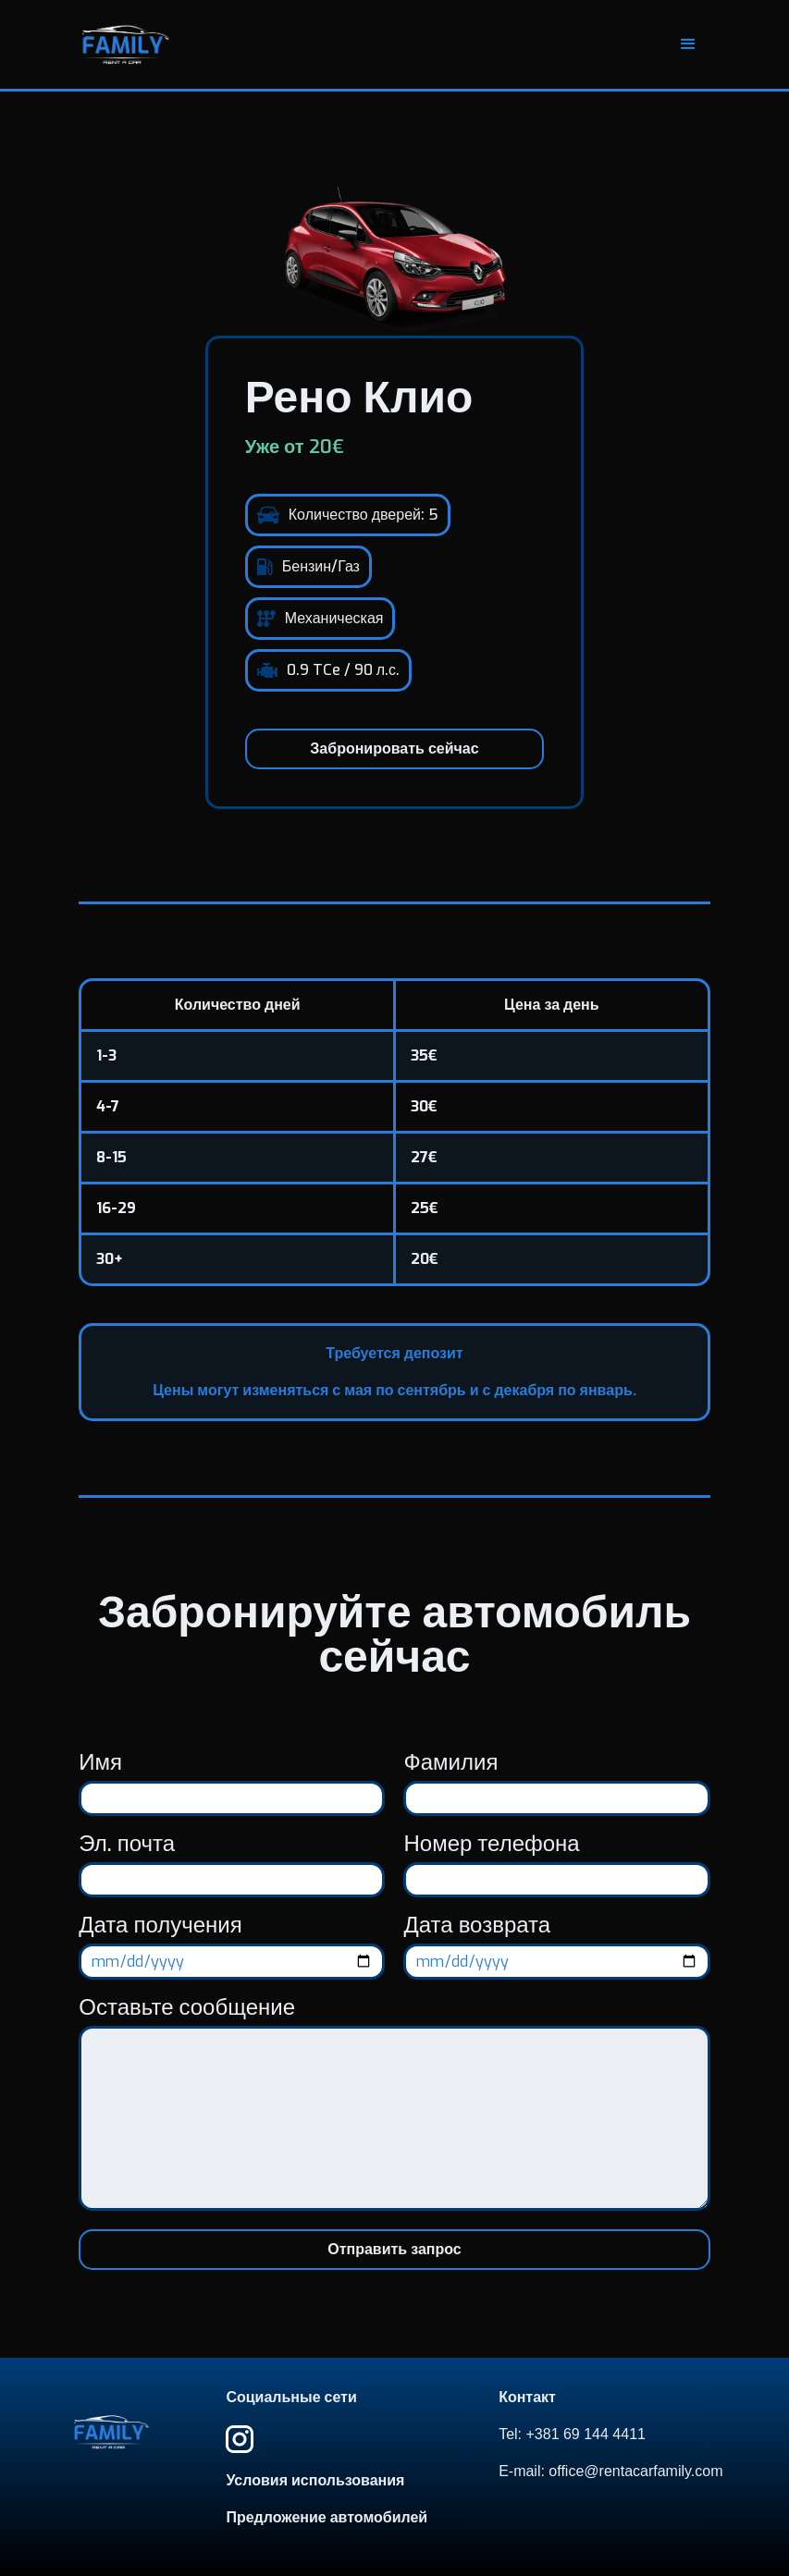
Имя (100, 1762)
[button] (688, 44)
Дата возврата (476, 1925)
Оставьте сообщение (187, 2007)
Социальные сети (291, 2397)
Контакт (527, 2397)
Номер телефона (491, 1843)
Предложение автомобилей (326, 2518)
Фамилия (450, 1762)
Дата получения (160, 1925)
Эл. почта (127, 1843)
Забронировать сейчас (394, 748)
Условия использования (315, 2481)
